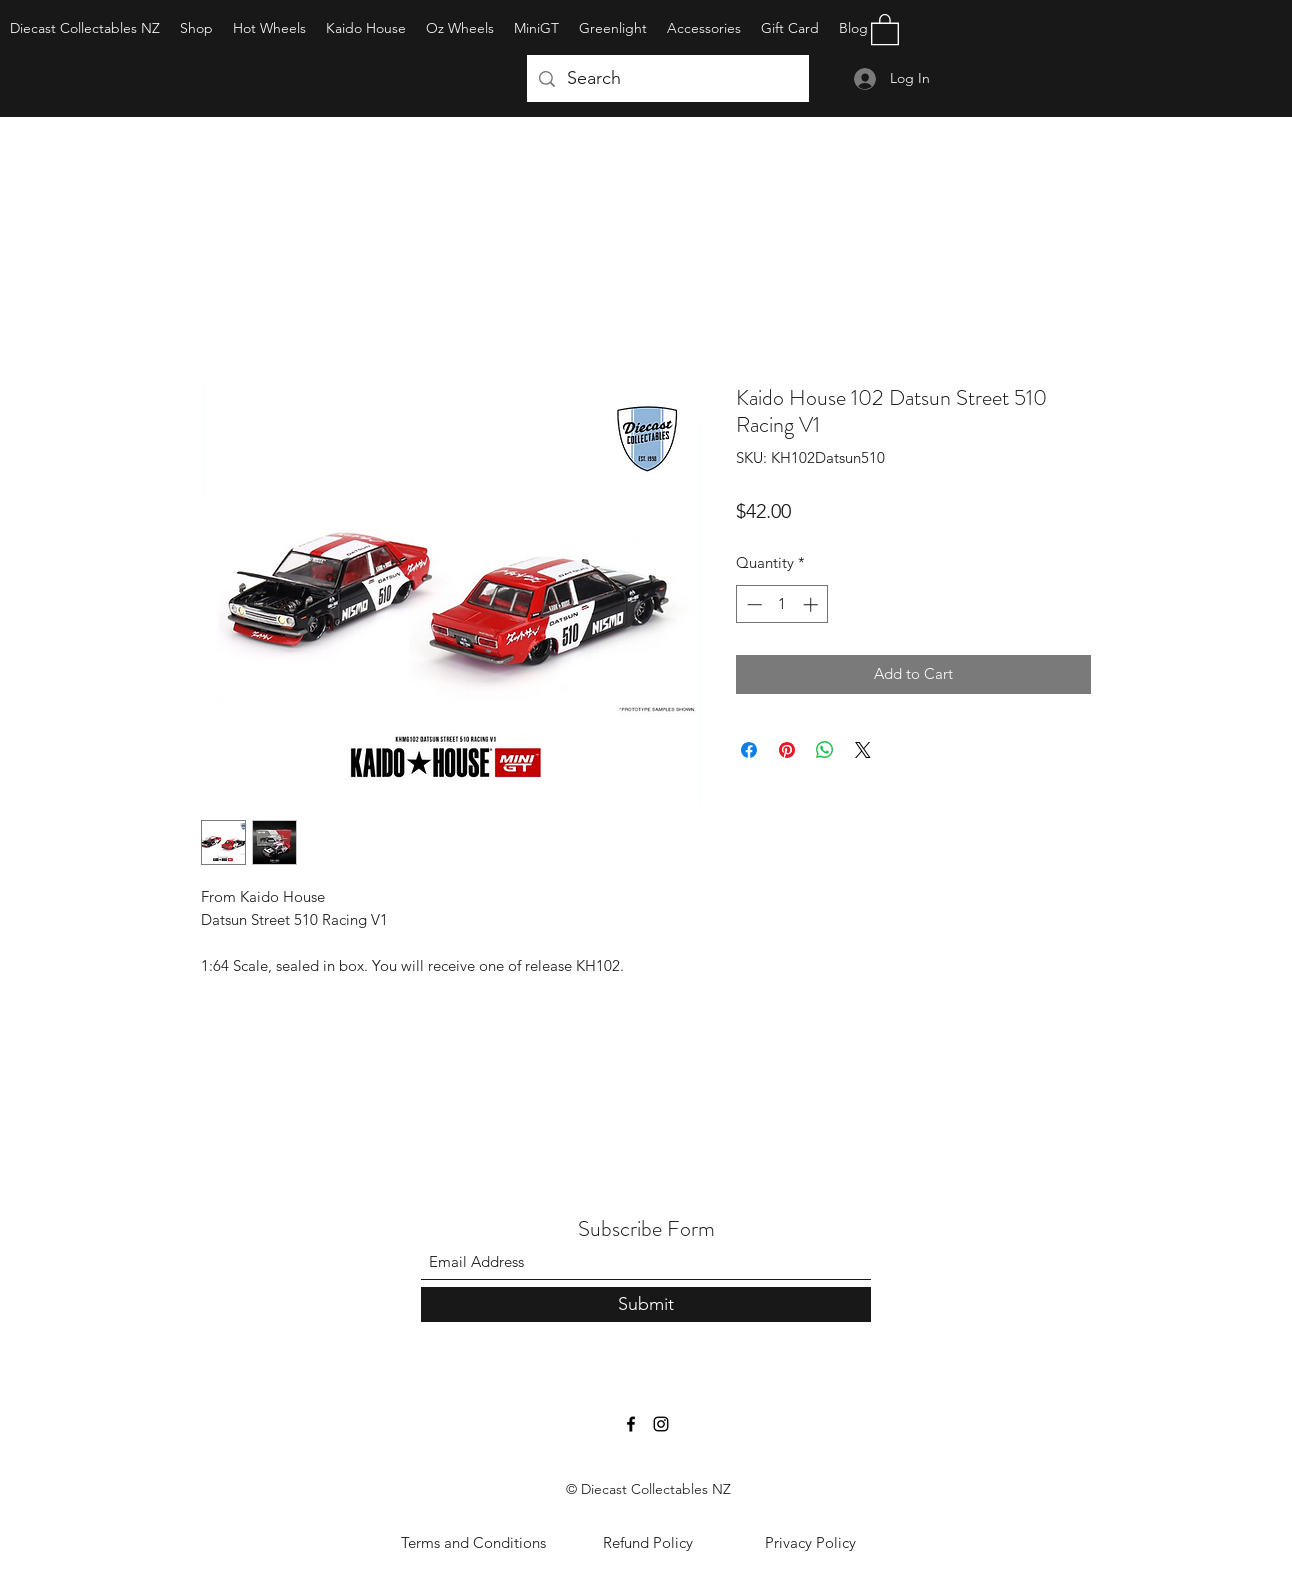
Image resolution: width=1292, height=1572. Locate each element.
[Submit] (646, 1304)
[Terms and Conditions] (473, 1543)
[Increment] (812, 604)
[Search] (667, 79)
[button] (885, 28)
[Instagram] (661, 1424)
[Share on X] (863, 750)
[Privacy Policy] (810, 1543)
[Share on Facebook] (749, 750)
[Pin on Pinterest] (787, 750)
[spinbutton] (782, 604)
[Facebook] (631, 1424)
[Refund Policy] (648, 1543)
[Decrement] (752, 604)
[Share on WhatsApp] (825, 750)
